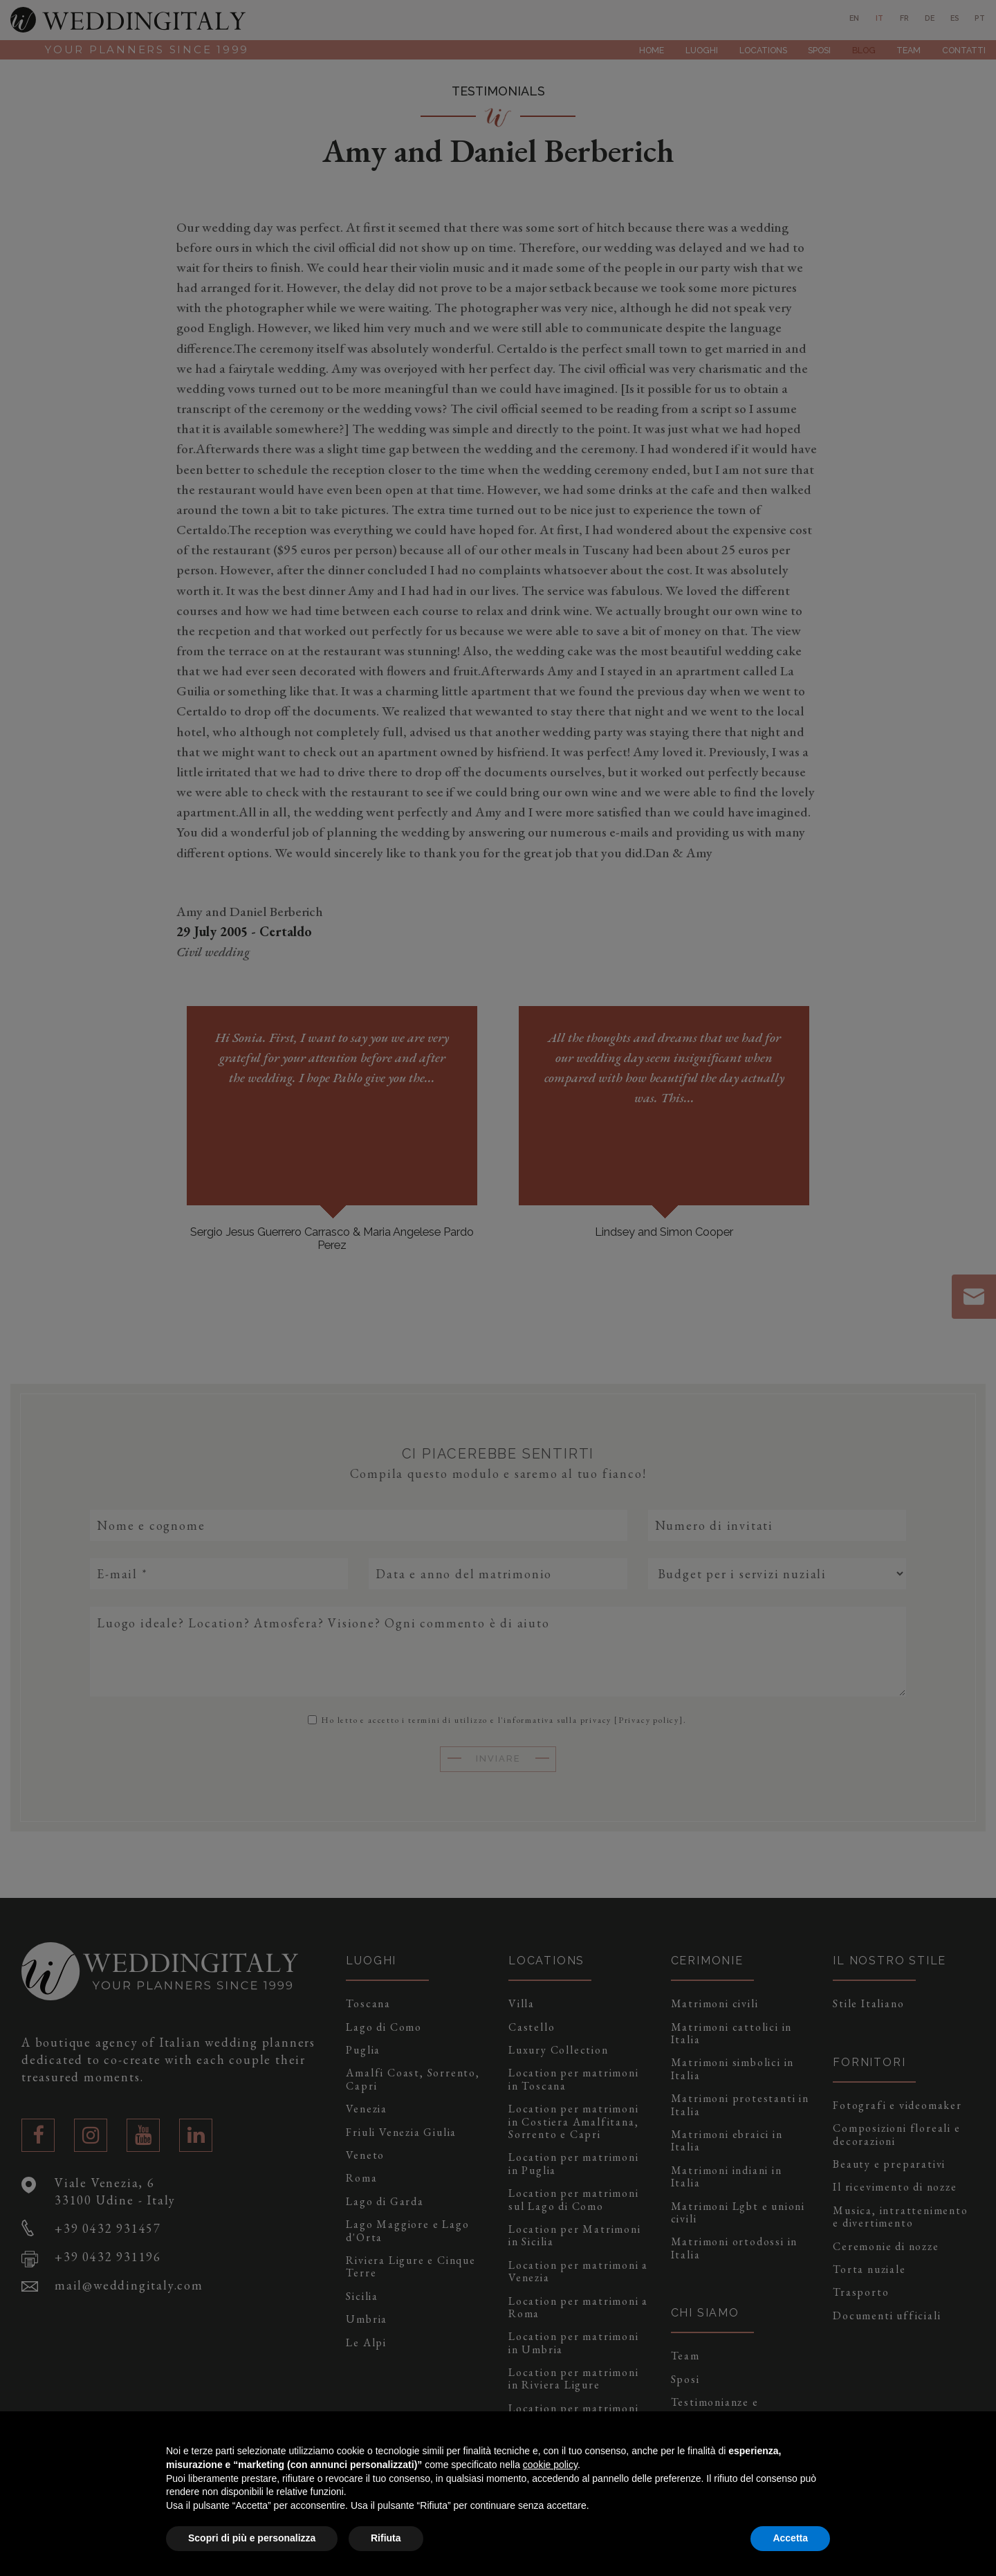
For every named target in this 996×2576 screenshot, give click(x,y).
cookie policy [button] (550, 2464)
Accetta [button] (790, 2537)
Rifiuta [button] (386, 2537)
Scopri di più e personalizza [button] (251, 2537)
